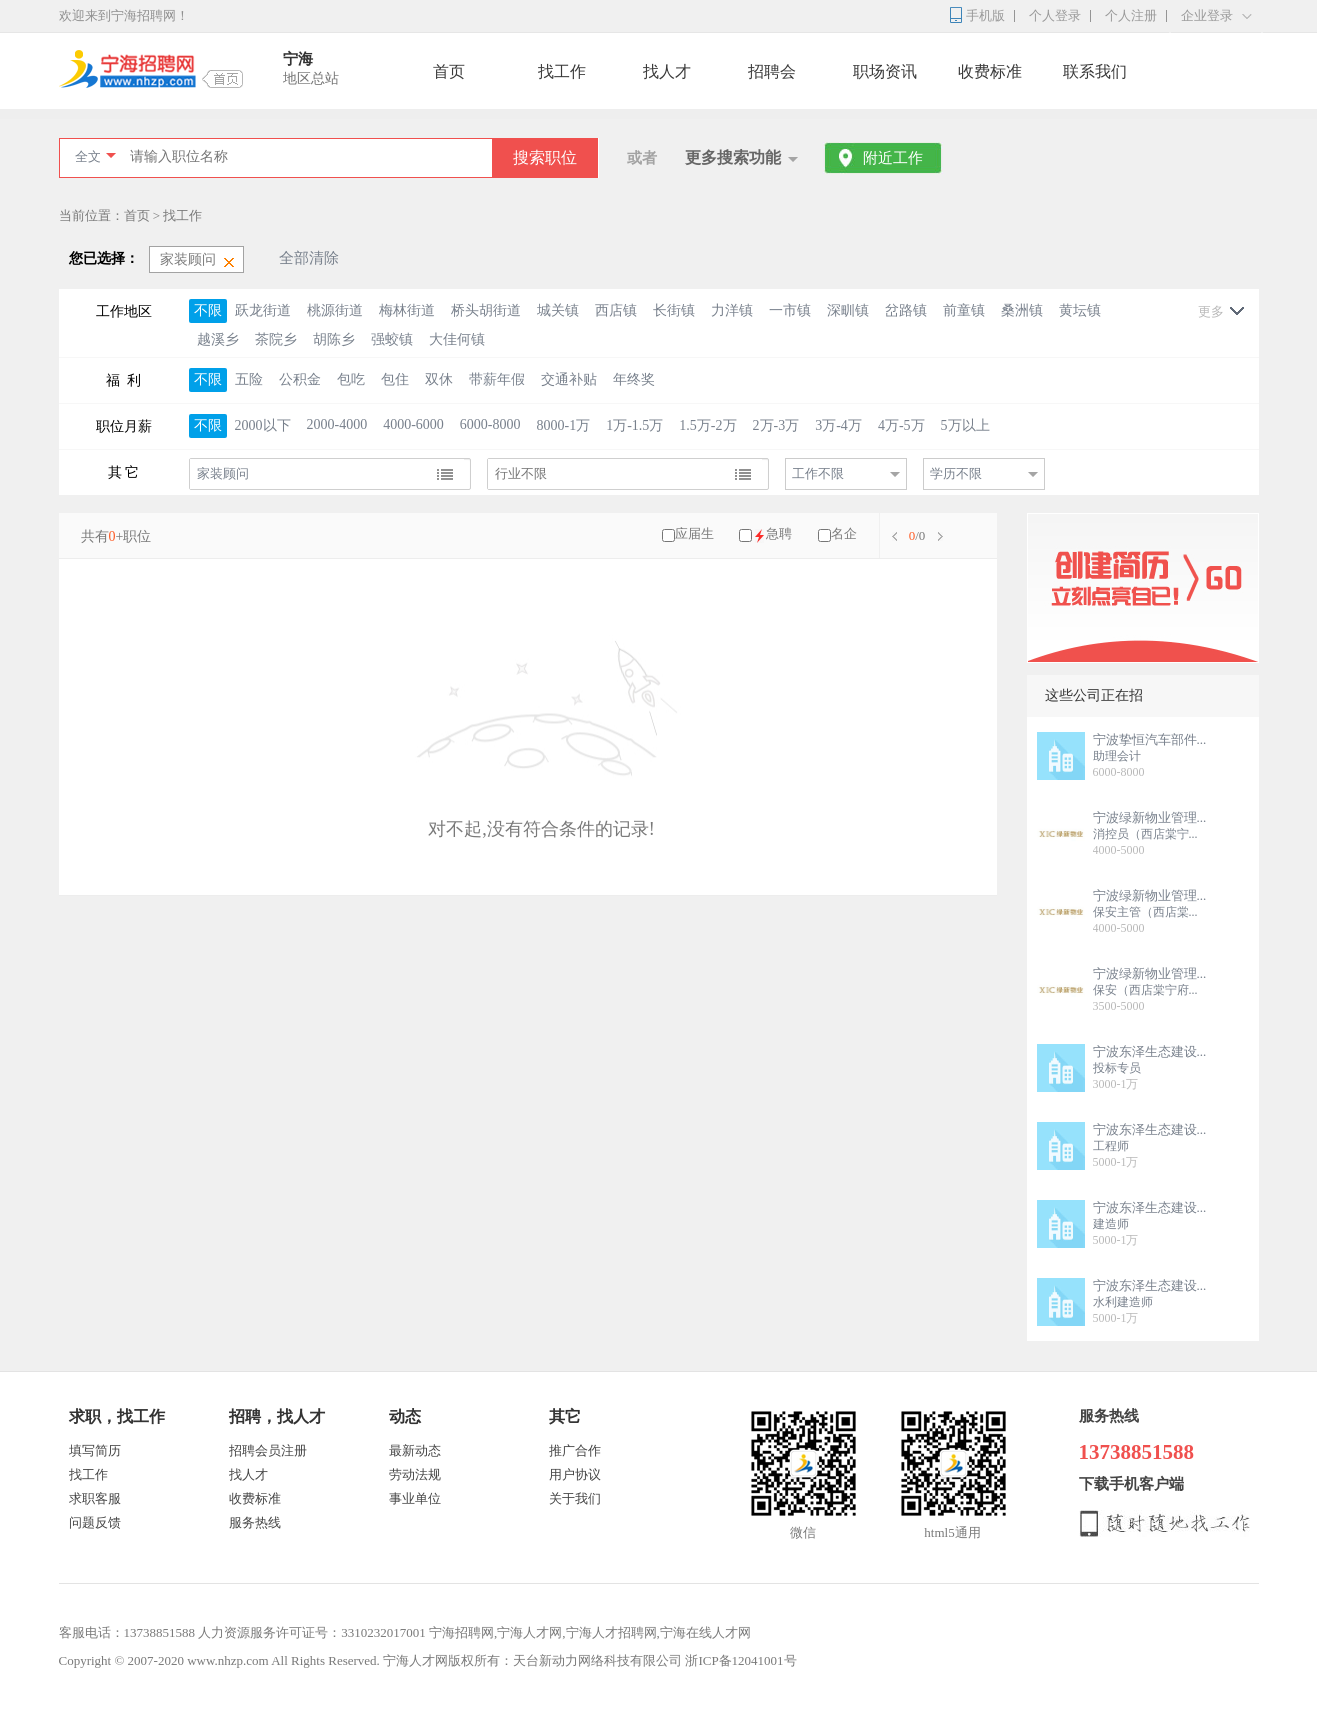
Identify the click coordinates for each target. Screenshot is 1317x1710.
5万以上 (965, 425)
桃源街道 (335, 310)
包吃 (351, 379)
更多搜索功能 (733, 157)
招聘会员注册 (268, 1450)
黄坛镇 (1080, 310)
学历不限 (956, 473)
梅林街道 (407, 310)
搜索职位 (545, 157)
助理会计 (1117, 756)
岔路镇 (906, 310)
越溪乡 (218, 339)
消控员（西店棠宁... (1145, 834)
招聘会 (772, 71)
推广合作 (575, 1450)
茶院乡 (276, 339)
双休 (439, 379)
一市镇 (790, 310)
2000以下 (263, 425)
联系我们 (1095, 71)
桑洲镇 (1022, 310)
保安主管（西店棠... (1145, 912)
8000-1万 (564, 425)
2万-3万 (776, 425)
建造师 (1111, 1224)
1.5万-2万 (707, 425)
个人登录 (1055, 15)
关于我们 (575, 1498)
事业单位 (415, 1498)
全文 (88, 156)
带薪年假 (497, 379)
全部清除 (309, 258)
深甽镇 (848, 310)
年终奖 (634, 379)
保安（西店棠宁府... (1145, 990)
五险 (249, 379)
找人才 (667, 71)
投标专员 (1117, 1068)
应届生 (694, 533)
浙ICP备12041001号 (740, 1660)
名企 (844, 533)
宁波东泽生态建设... (1150, 1051)
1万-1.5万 (634, 425)
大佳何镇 (457, 339)
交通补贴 (569, 379)
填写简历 (95, 1450)
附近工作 (893, 158)
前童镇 (964, 310)
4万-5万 (901, 425)
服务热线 (255, 1522)
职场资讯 (885, 71)
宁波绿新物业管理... (1150, 817)
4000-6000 (413, 424)
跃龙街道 (263, 310)
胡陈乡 (334, 339)
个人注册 (1131, 15)
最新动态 (415, 1450)
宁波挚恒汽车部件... (1150, 739)
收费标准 (990, 71)
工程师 (1111, 1146)
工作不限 (818, 473)
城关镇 (558, 310)
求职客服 (95, 1498)
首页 (449, 71)
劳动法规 (415, 1474)
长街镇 (674, 310)
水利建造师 (1123, 1302)
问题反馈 (95, 1522)
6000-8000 (490, 424)
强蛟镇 (392, 339)
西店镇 (616, 310)
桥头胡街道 (486, 310)
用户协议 (575, 1474)
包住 (395, 379)
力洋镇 (732, 310)
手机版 (985, 15)
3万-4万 (838, 425)
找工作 (562, 71)
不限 (208, 310)
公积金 (300, 379)
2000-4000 (337, 424)
